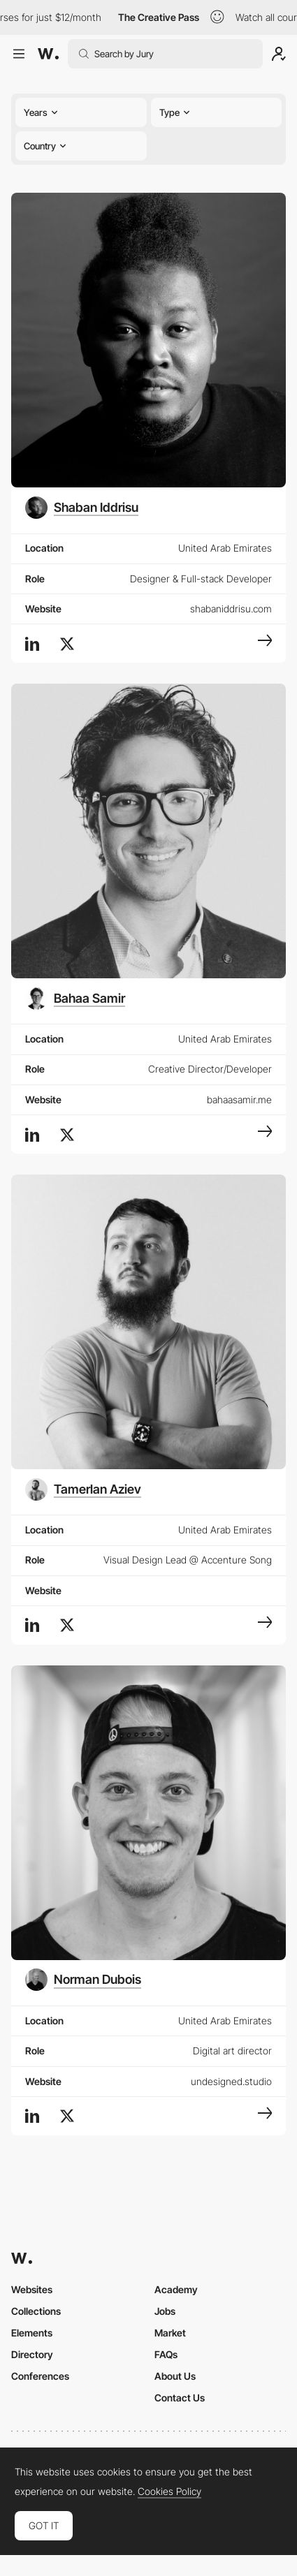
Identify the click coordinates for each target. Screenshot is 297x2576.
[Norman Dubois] (83, 1979)
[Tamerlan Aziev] (83, 1489)
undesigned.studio (231, 2081)
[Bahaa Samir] (75, 998)
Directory (32, 2354)
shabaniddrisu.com (231, 608)
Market (170, 2333)
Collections (36, 2311)
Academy (176, 2289)
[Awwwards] (48, 53)
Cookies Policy (169, 2491)
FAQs (166, 2354)
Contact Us (179, 2398)
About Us (175, 2376)
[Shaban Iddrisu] (81, 507)
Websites (31, 2289)
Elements (31, 2333)
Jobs (164, 2311)
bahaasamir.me (239, 1099)
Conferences (40, 2376)
